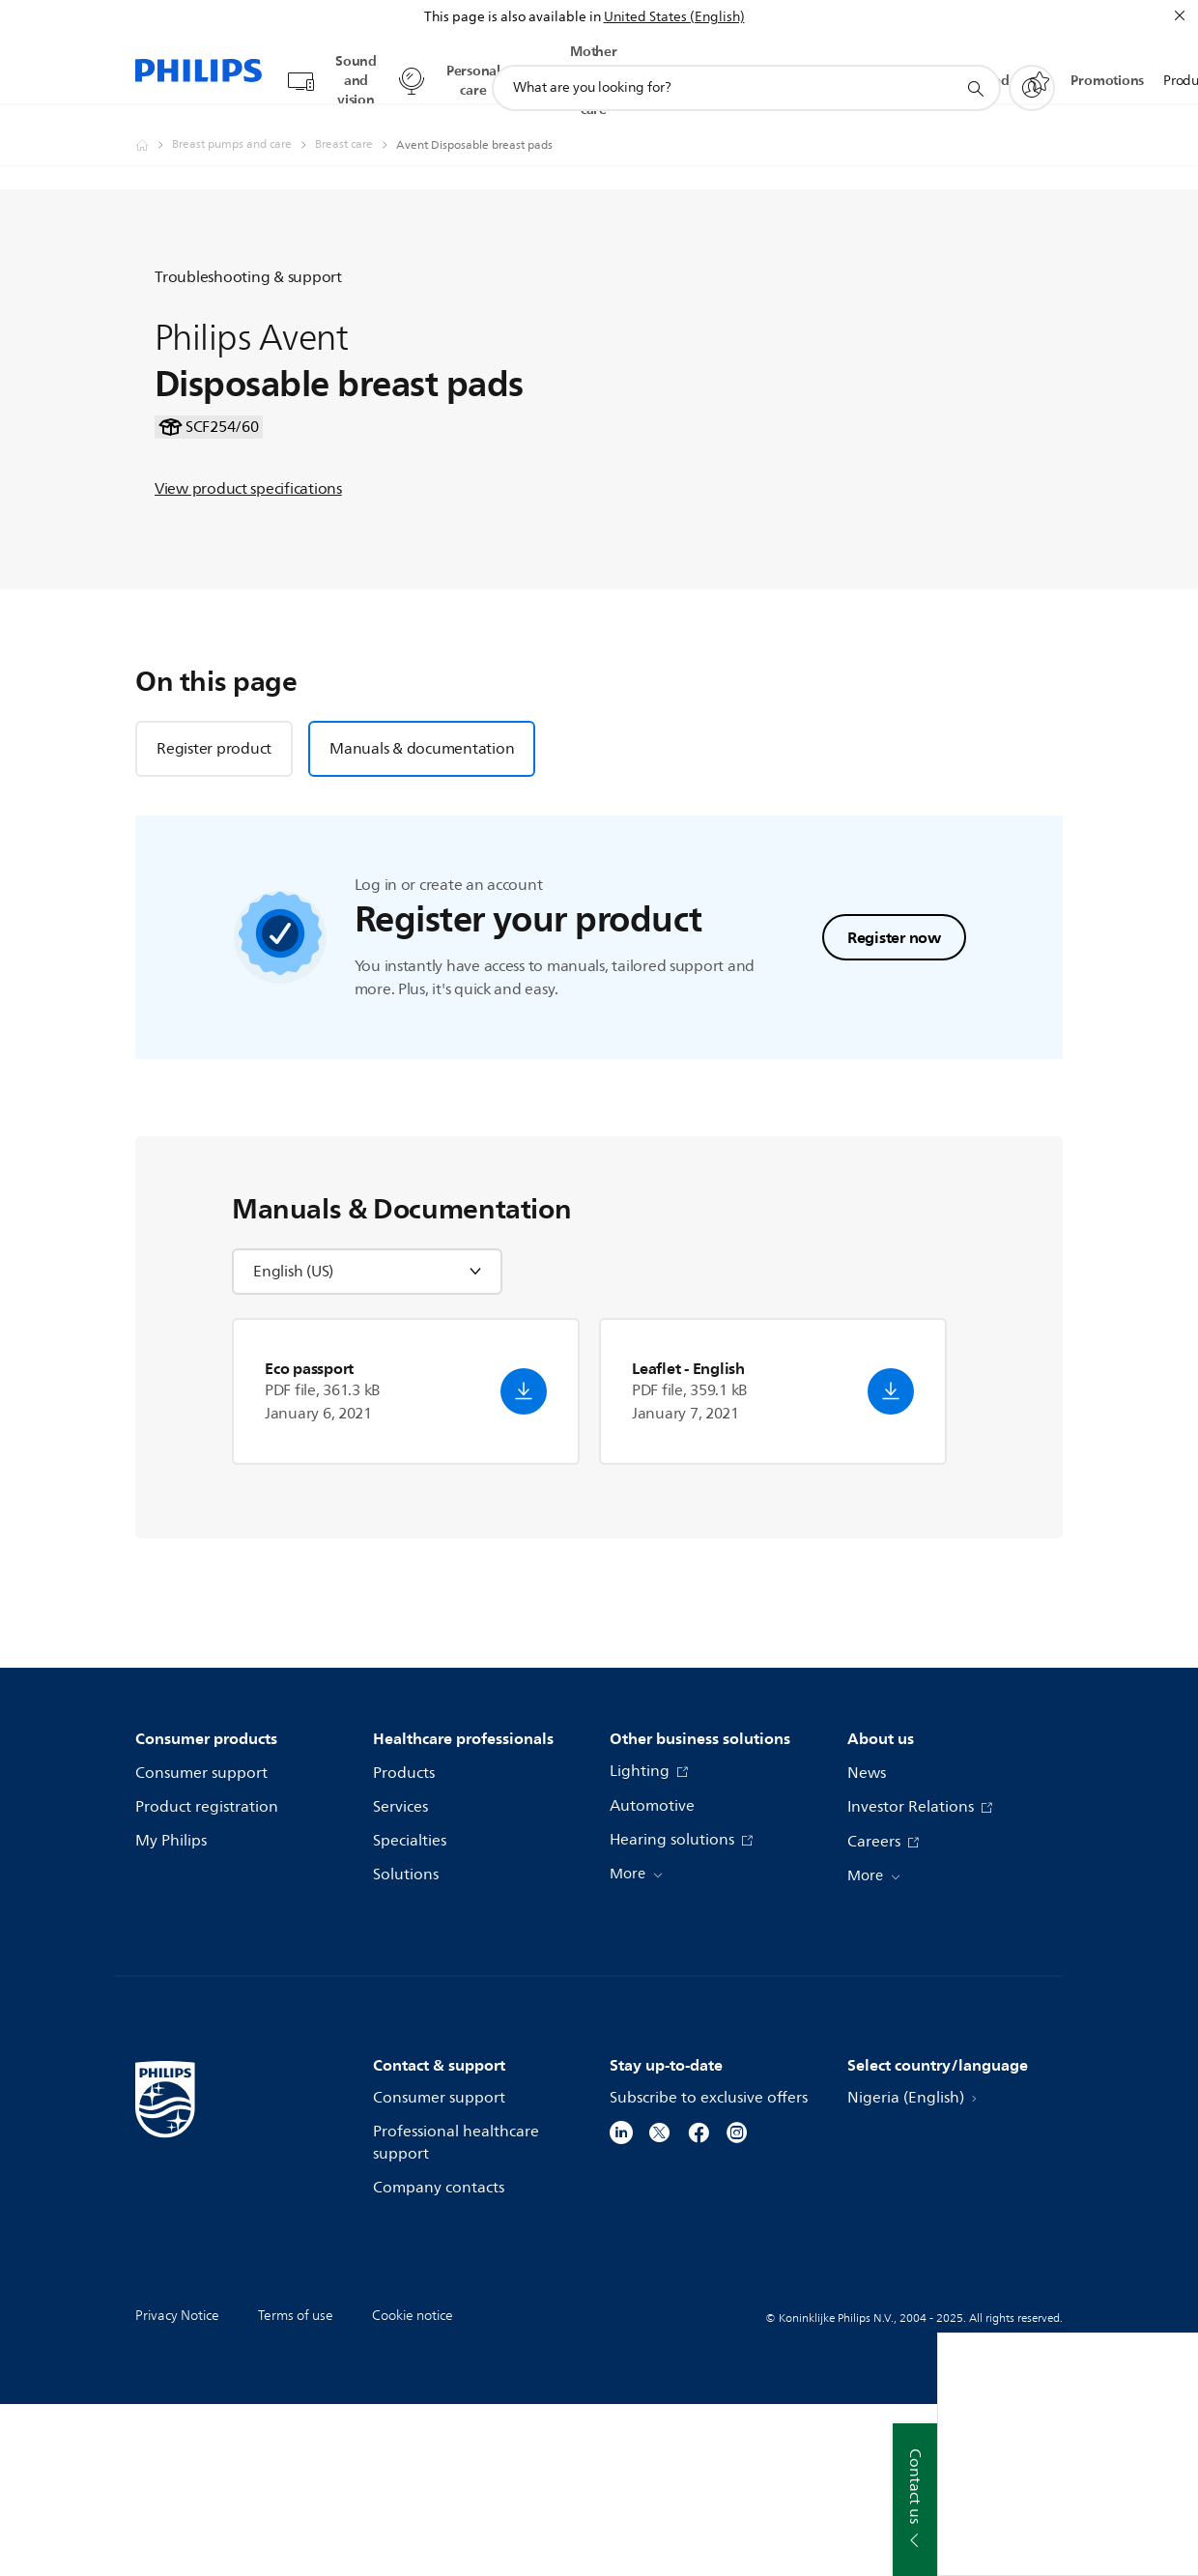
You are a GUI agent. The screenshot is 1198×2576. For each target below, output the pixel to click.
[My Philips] (1032, 69)
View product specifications (248, 565)
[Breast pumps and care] (243, 126)
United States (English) (674, 17)
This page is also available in (512, 17)
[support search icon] (974, 70)
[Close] (1179, 15)
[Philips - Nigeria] (153, 126)
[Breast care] (355, 126)
